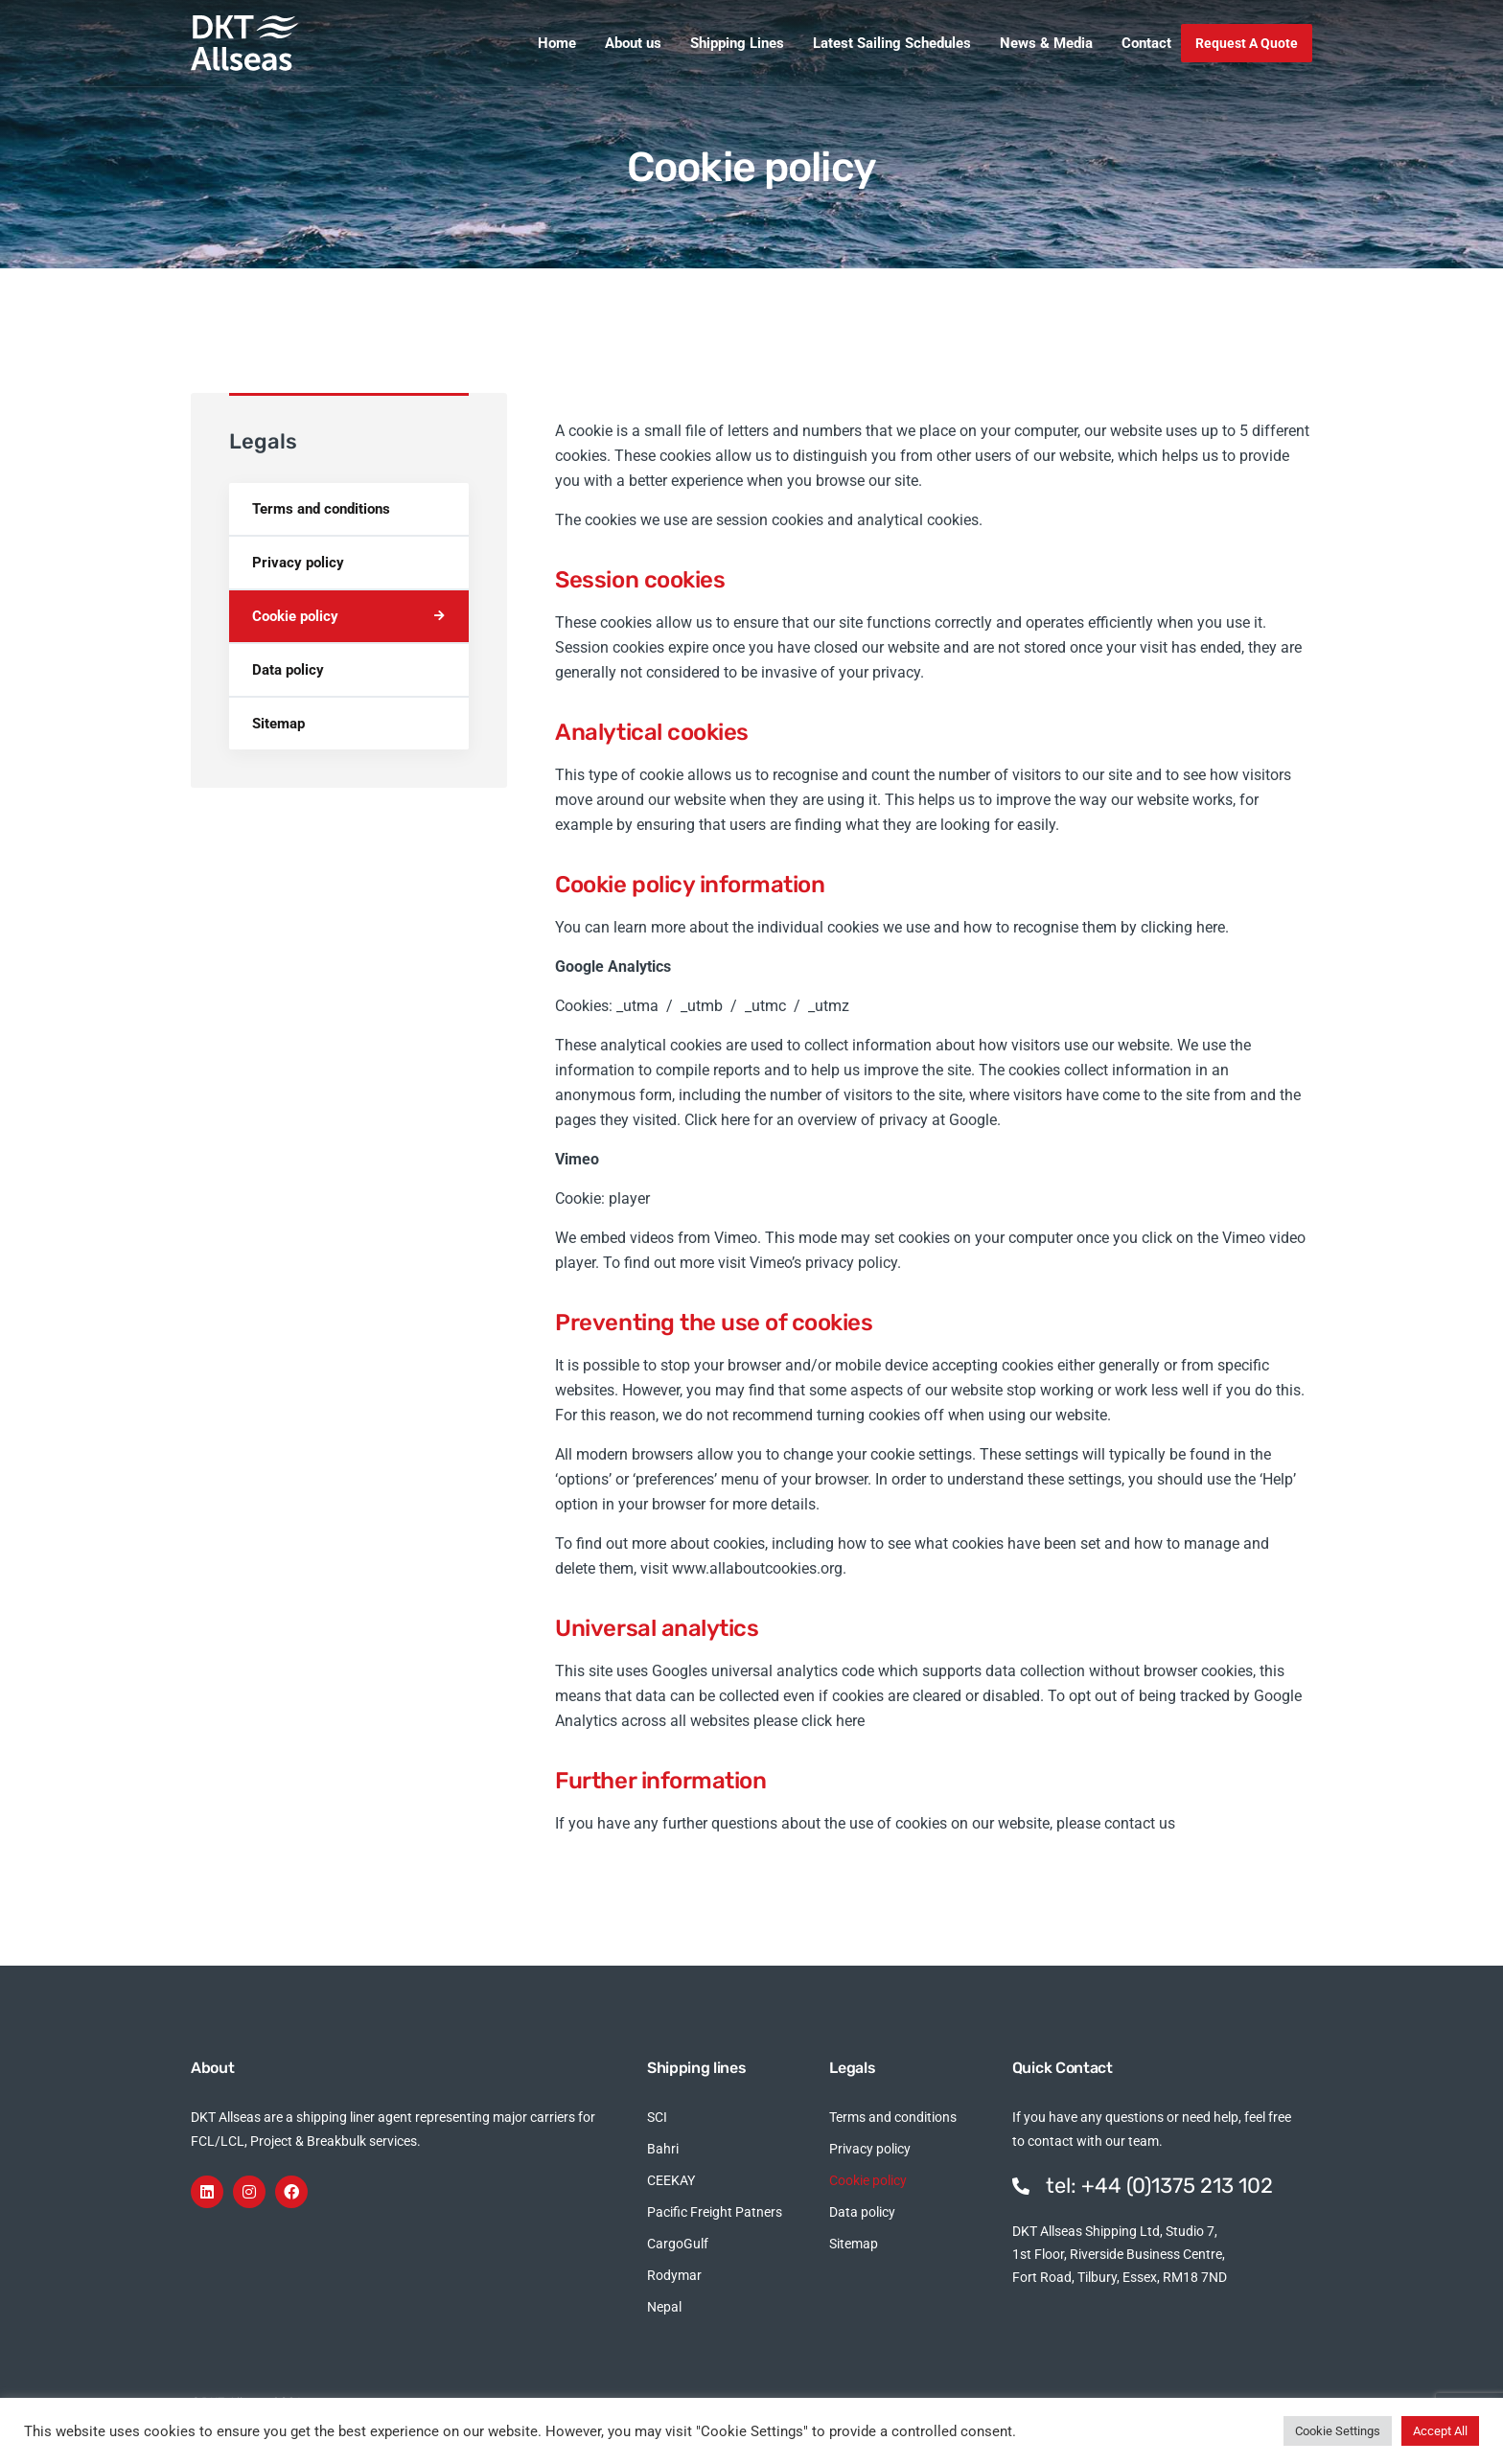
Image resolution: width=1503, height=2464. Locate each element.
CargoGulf (677, 2243)
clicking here (1183, 927)
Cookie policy (295, 616)
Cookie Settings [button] (1337, 2431)
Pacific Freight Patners (714, 2212)
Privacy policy (298, 562)
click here (833, 1721)
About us (633, 43)
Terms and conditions (321, 509)
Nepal (664, 2306)
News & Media (1046, 43)
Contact (1146, 43)
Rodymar (674, 2275)
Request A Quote (1246, 43)
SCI (657, 2117)
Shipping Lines (737, 43)
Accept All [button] (1440, 2431)
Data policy (288, 670)
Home (557, 43)
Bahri (663, 2148)
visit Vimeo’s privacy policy (807, 1263)
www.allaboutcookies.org (757, 1568)
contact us (1139, 1823)
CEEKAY (671, 2180)
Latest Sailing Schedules (892, 43)
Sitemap (278, 723)
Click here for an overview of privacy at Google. (842, 1120)
